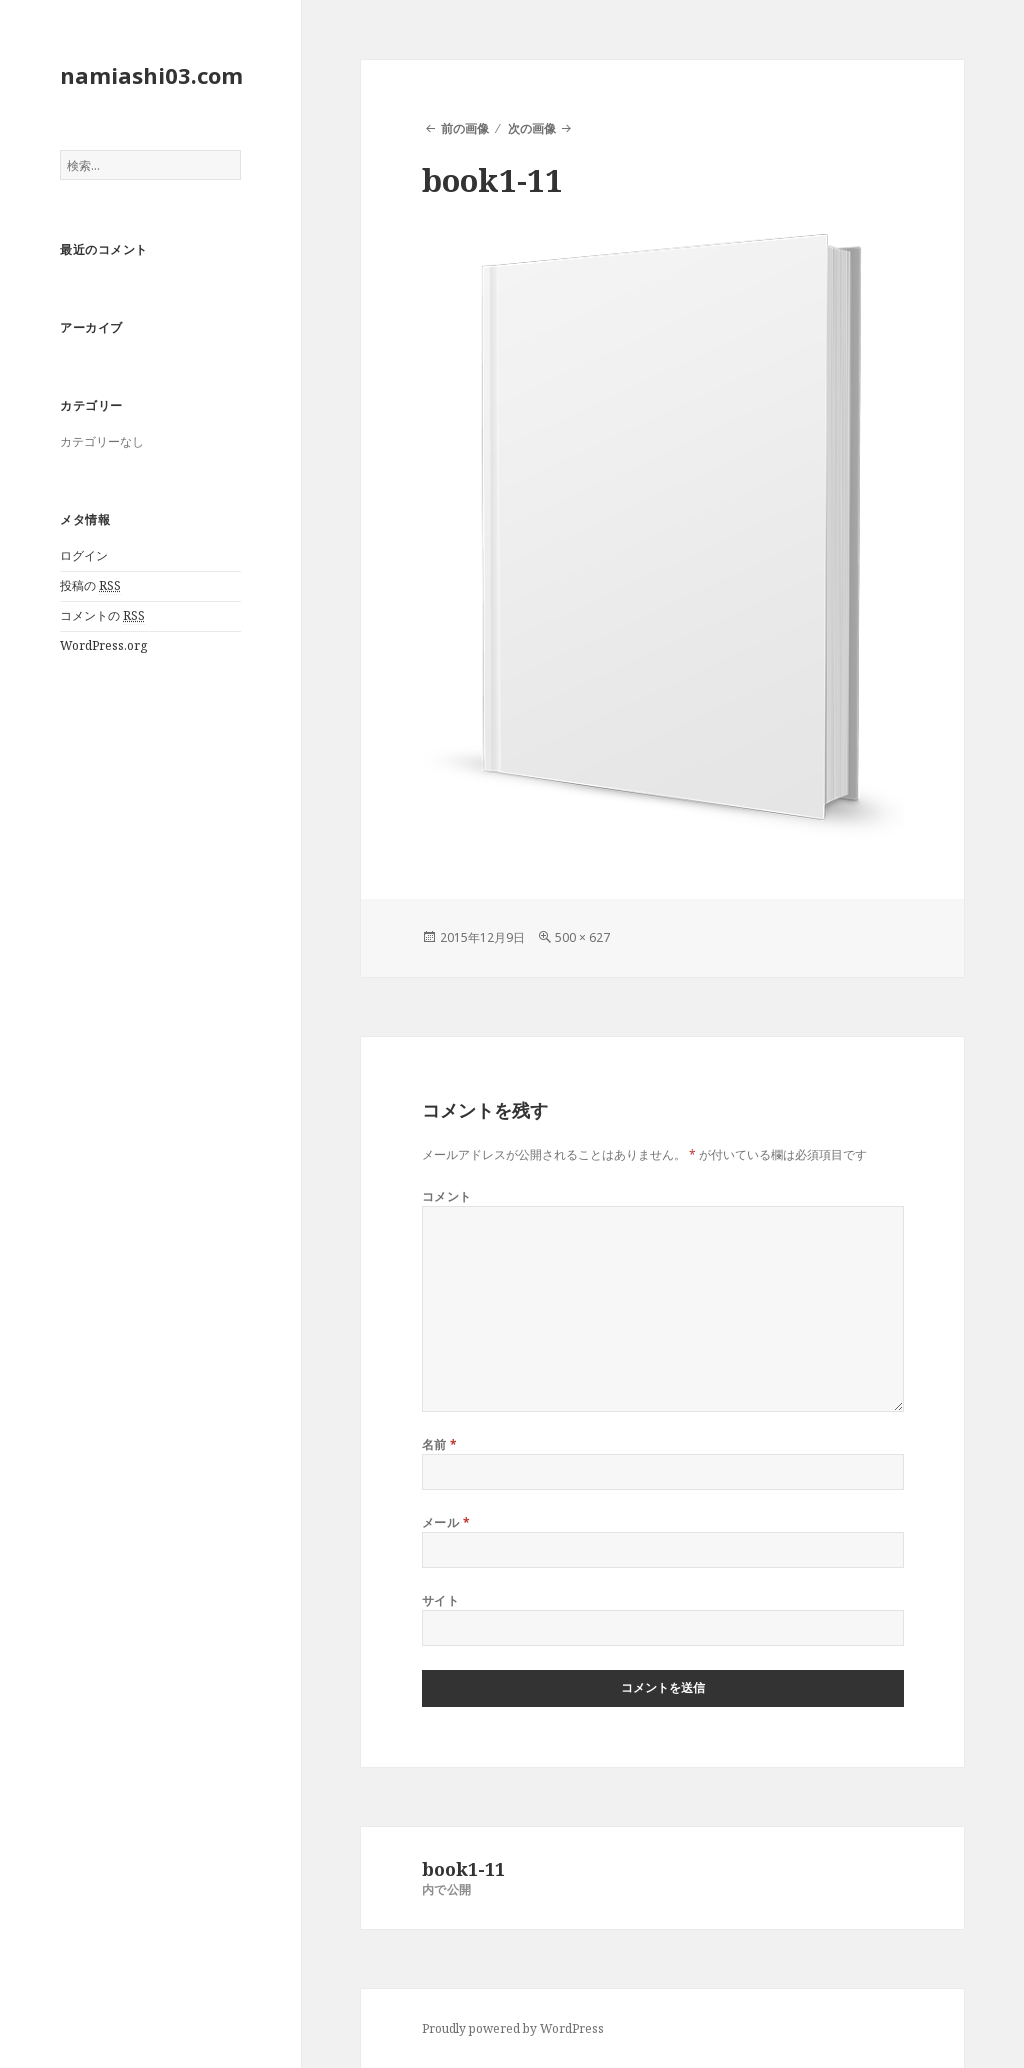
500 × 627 (582, 937)
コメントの (102, 616)
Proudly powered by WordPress (513, 2028)
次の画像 (532, 128)
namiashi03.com (151, 75)
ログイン (84, 555)
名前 (440, 1444)
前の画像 (465, 128)
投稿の (90, 586)
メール (446, 1522)
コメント (447, 1196)
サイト (440, 1600)
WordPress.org (103, 645)
